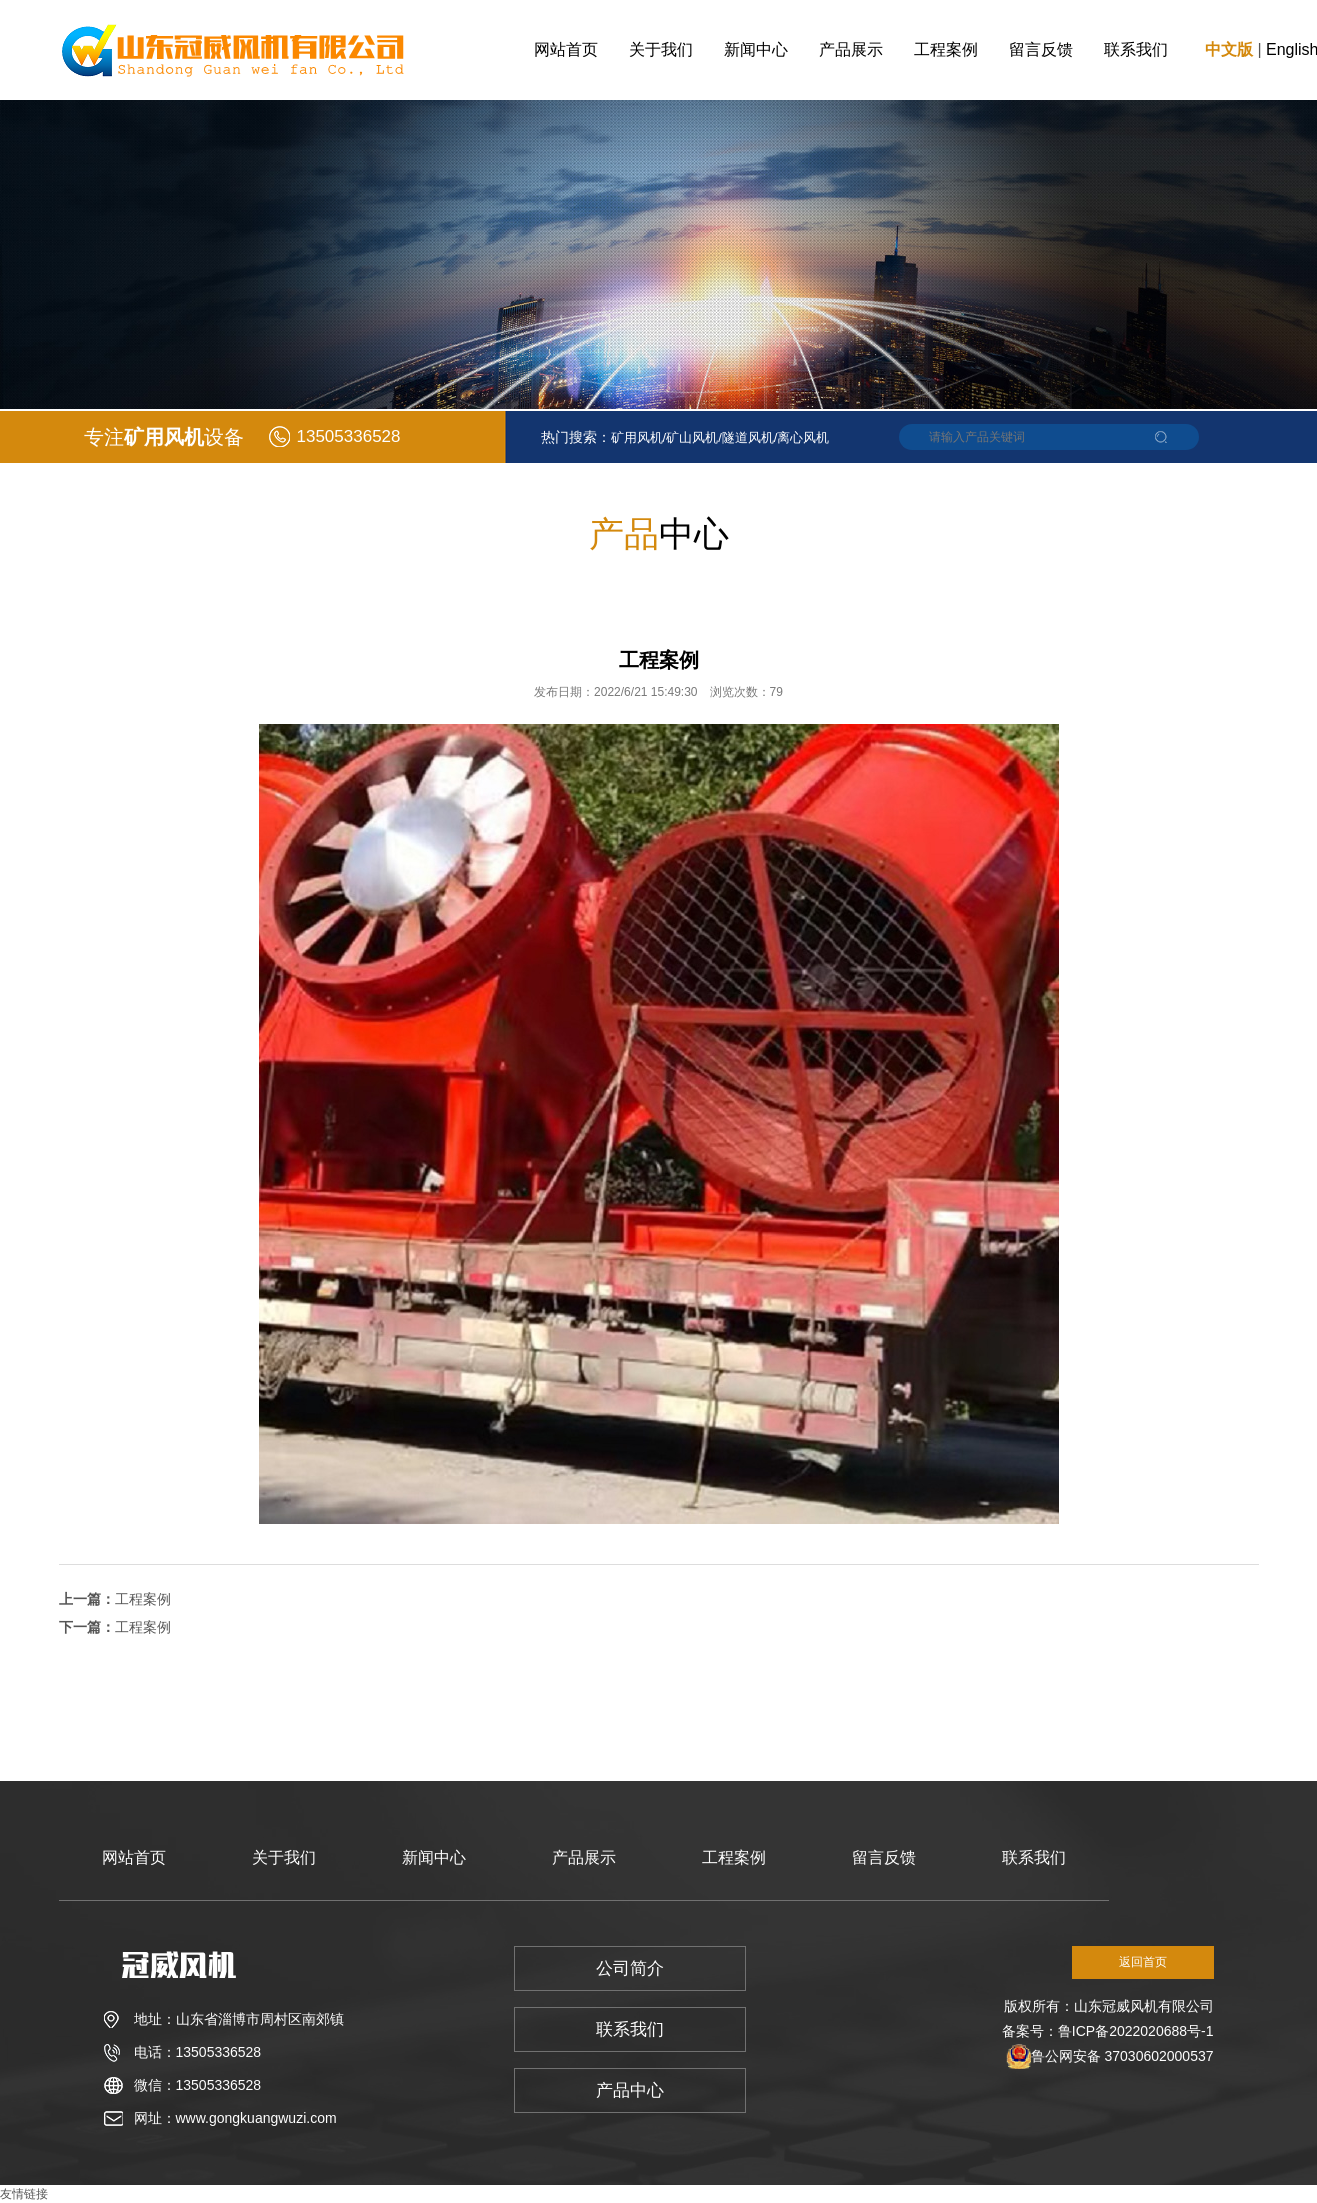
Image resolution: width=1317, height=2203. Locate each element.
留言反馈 (1041, 49)
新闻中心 (756, 49)
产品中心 (630, 2090)
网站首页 (566, 49)
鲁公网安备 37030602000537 (1122, 2056)
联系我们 (1136, 49)
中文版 (1229, 49)
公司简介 (630, 1968)
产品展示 (851, 49)
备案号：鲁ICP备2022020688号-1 (1108, 2031)
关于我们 (661, 49)
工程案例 (946, 49)
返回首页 (1143, 1962)
